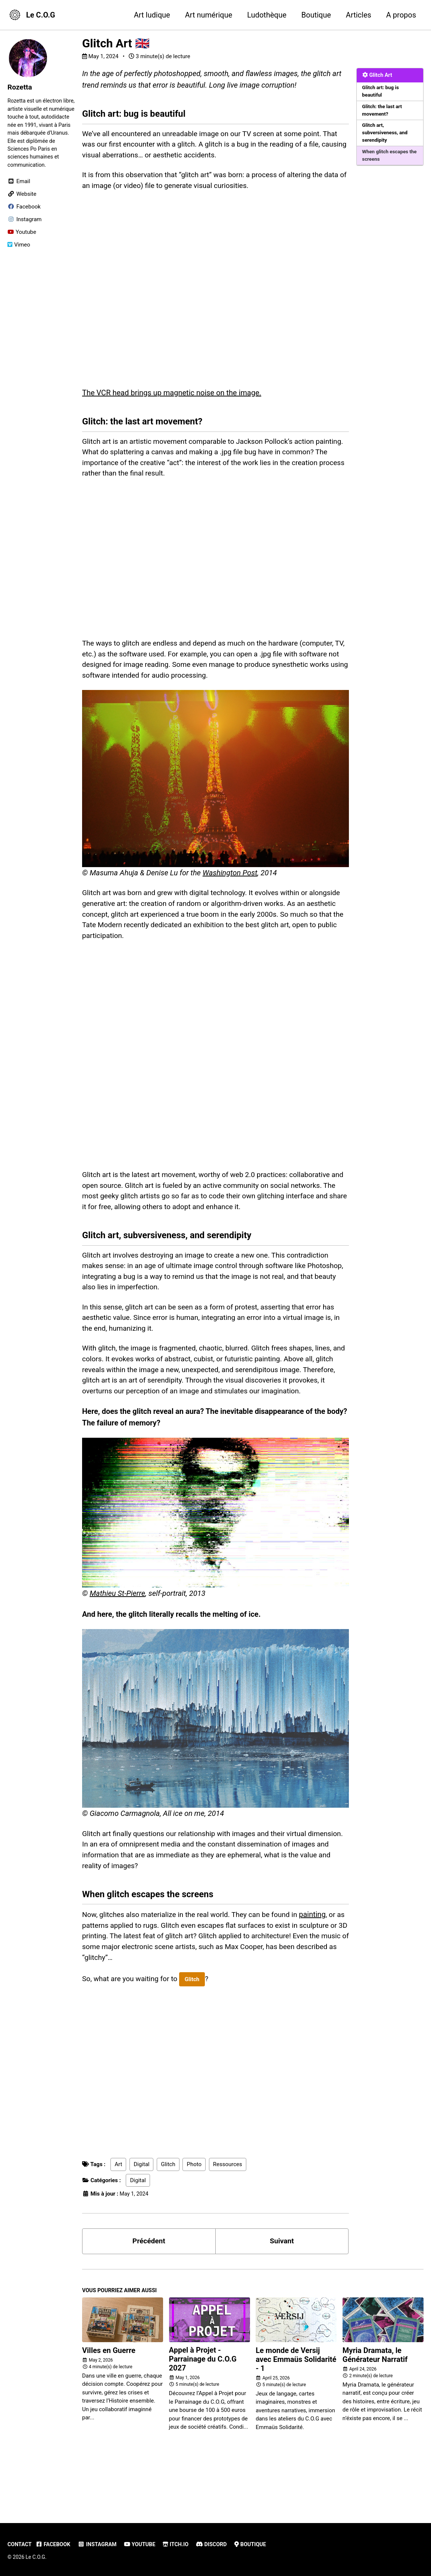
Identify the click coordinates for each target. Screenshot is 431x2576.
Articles (358, 14)
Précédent (149, 2286)
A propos (401, 14)
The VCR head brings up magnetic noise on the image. (171, 397)
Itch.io (181, 2544)
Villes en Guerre (108, 2397)
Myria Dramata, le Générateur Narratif (375, 2402)
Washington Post (230, 884)
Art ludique (152, 14)
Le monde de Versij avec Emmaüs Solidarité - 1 (296, 2406)
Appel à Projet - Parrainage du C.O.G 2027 (203, 2406)
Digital (141, 2209)
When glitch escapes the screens (386, 158)
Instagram (100, 2544)
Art (118, 2209)
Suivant (281, 2286)
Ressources (227, 2209)
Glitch (197, 2023)
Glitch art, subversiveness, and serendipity (385, 134)
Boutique (316, 14)
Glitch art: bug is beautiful (381, 92)
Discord (218, 2544)
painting (322, 1956)
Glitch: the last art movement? (382, 112)
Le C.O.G (40, 14)
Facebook (55, 2544)
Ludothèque (266, 14)
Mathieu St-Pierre (117, 1630)
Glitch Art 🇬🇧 (116, 43)
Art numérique (208, 14)
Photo (194, 2209)
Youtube (144, 2544)
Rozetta (20, 86)
